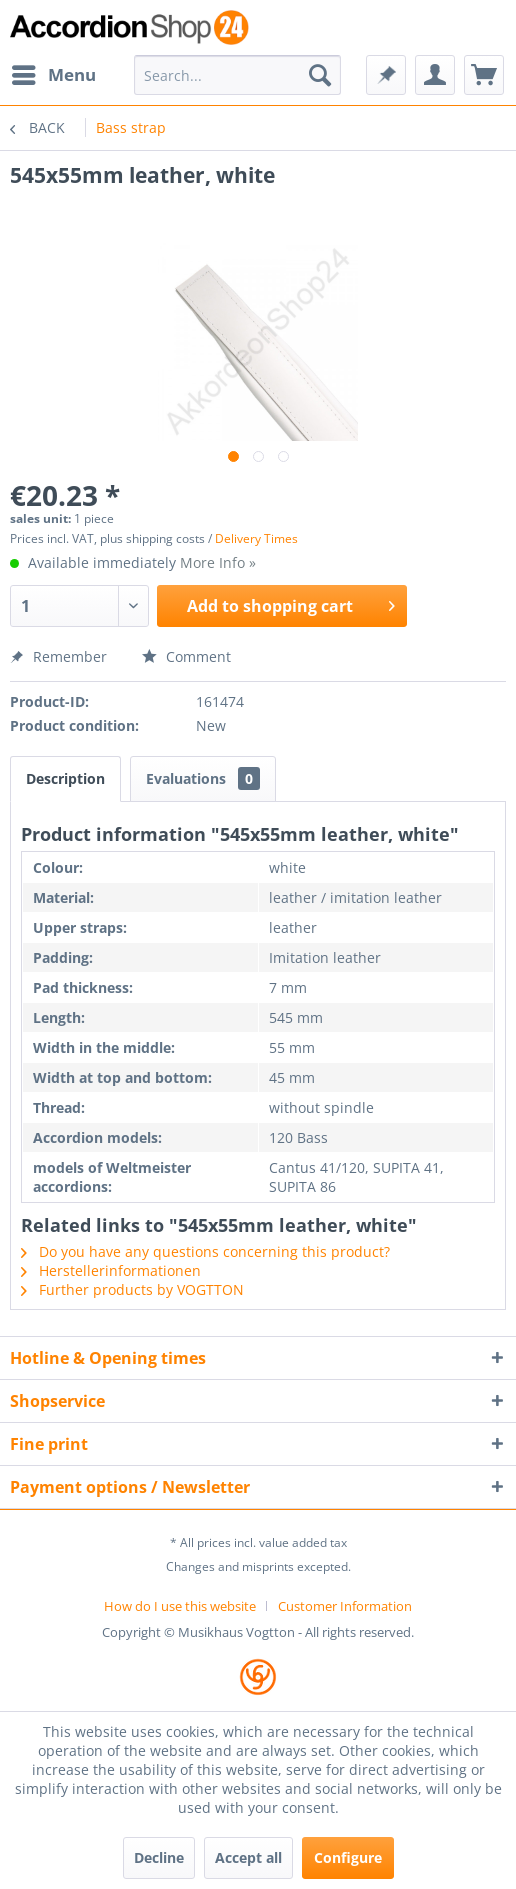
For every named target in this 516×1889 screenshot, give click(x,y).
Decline (159, 1857)
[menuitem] (53, 75)
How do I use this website (180, 1606)
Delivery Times (256, 538)
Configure (348, 1857)
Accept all (248, 1857)
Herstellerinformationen (111, 1270)
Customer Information (345, 1606)
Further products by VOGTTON (132, 1289)
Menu (54, 72)
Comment (186, 656)
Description (65, 778)
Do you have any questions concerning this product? (205, 1251)
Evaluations (203, 778)
